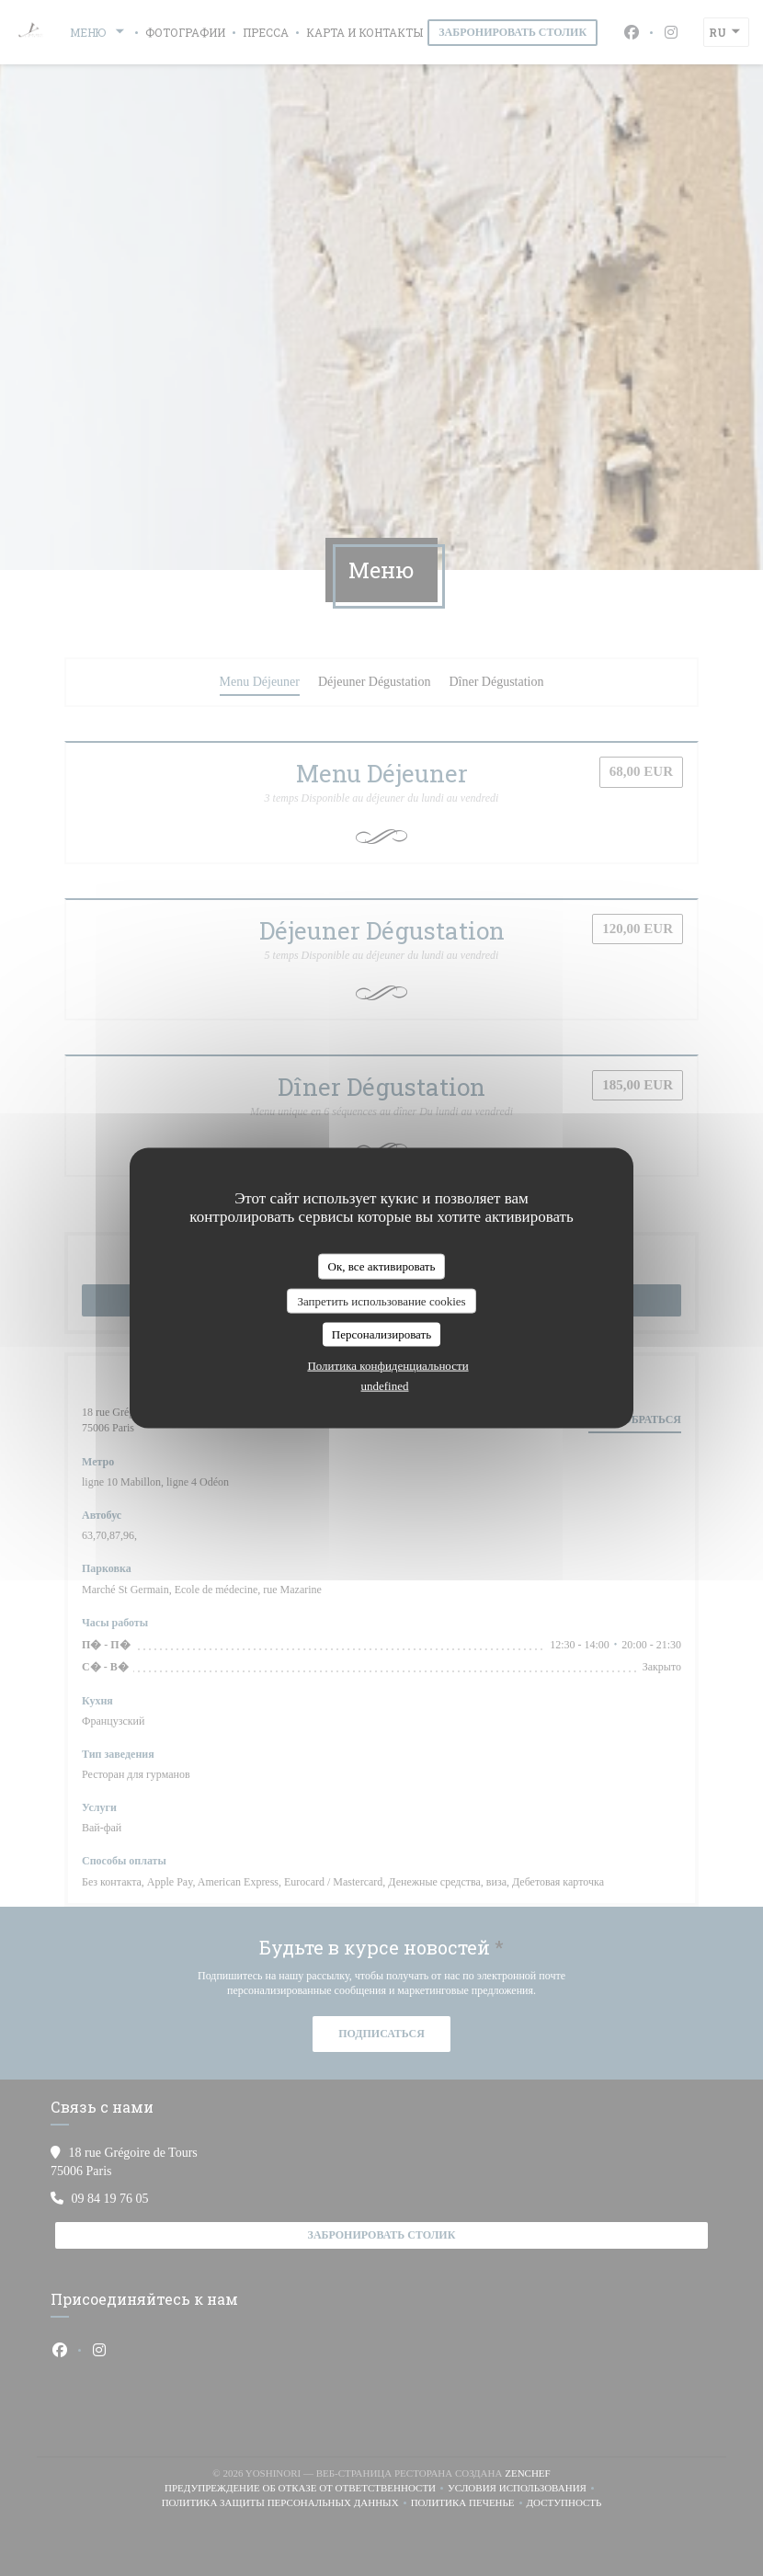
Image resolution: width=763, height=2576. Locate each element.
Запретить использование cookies (381, 1300)
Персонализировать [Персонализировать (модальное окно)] (381, 1334)
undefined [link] (385, 1385)
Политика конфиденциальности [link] (387, 1365)
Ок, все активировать (382, 1266)
